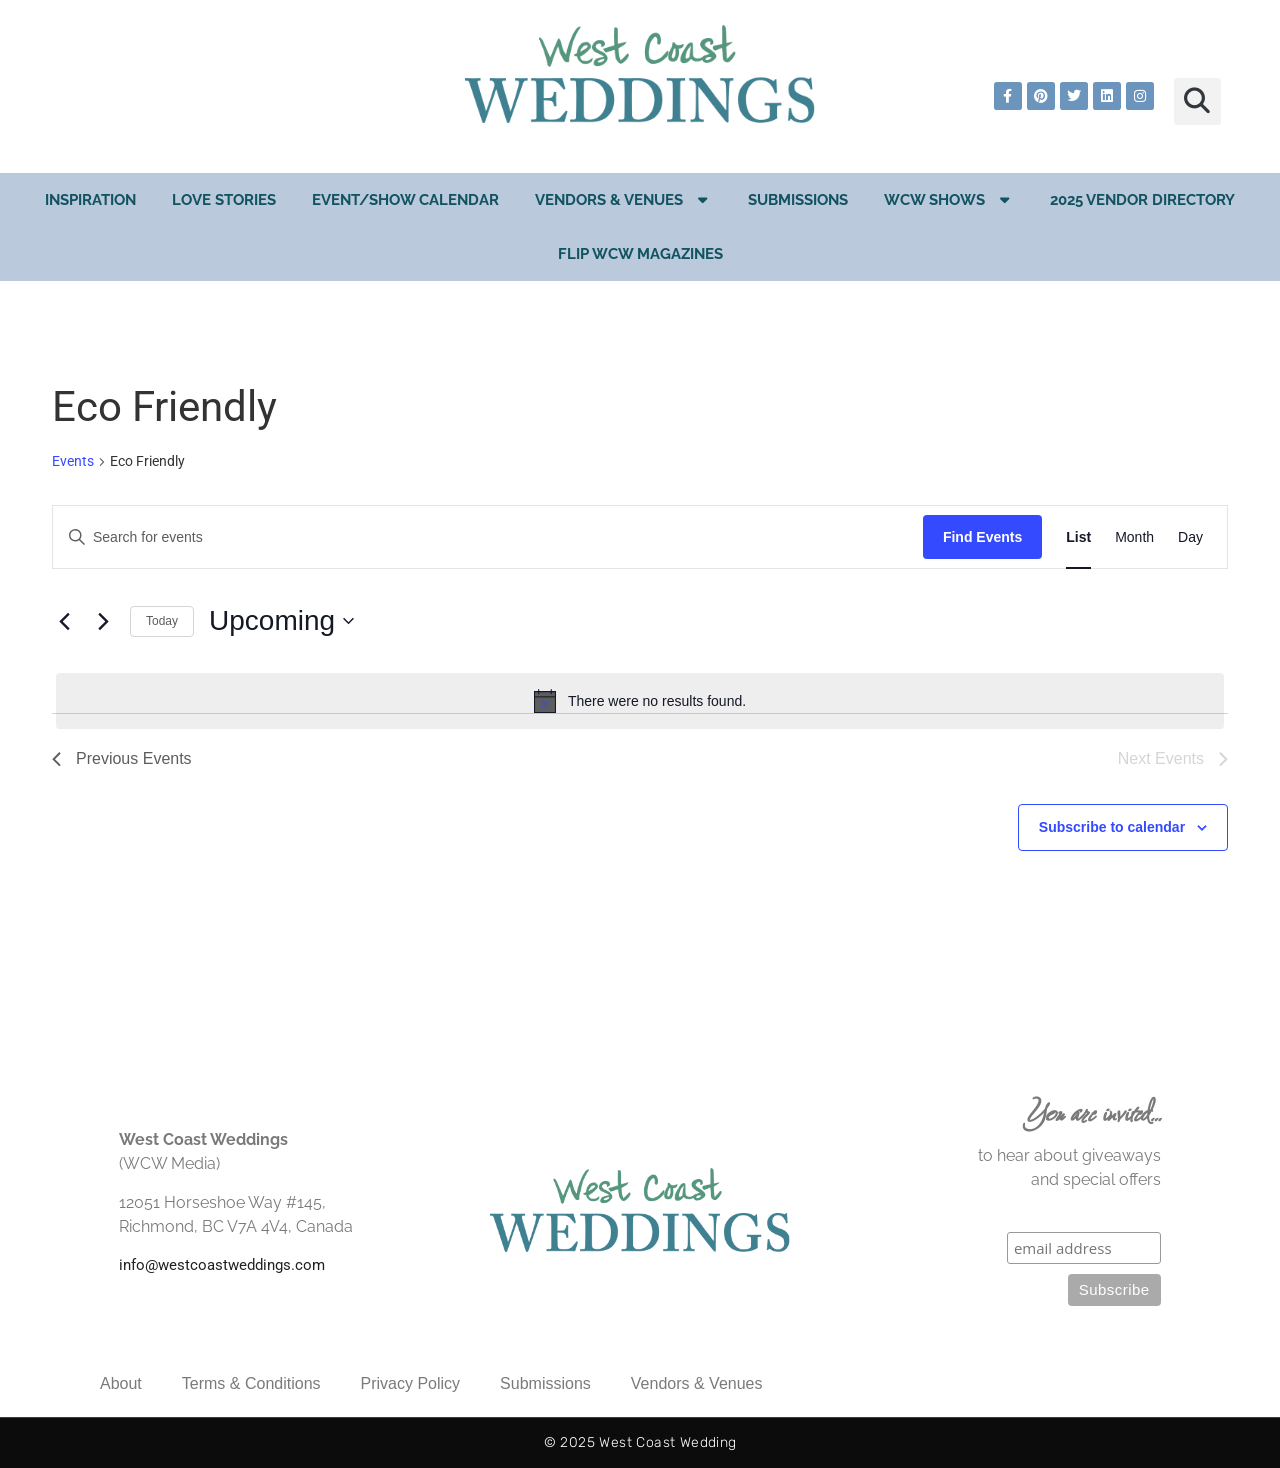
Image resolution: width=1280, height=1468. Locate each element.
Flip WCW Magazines (640, 254)
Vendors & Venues (623, 199)
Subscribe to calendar (1112, 827)
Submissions (798, 200)
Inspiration (90, 200)
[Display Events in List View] (1078, 537)
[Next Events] (103, 621)
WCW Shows (949, 199)
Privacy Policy (411, 1383)
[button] (1197, 101)
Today (162, 621)
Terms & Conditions (251, 1383)
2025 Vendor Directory (1142, 200)
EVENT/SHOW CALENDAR (405, 200)
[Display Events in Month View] (1134, 537)
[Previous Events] (64, 621)
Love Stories (224, 200)
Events (73, 461)
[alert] (640, 701)
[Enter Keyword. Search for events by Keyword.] (488, 537)
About (121, 1383)
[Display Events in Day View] (1190, 537)
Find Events (982, 537)
